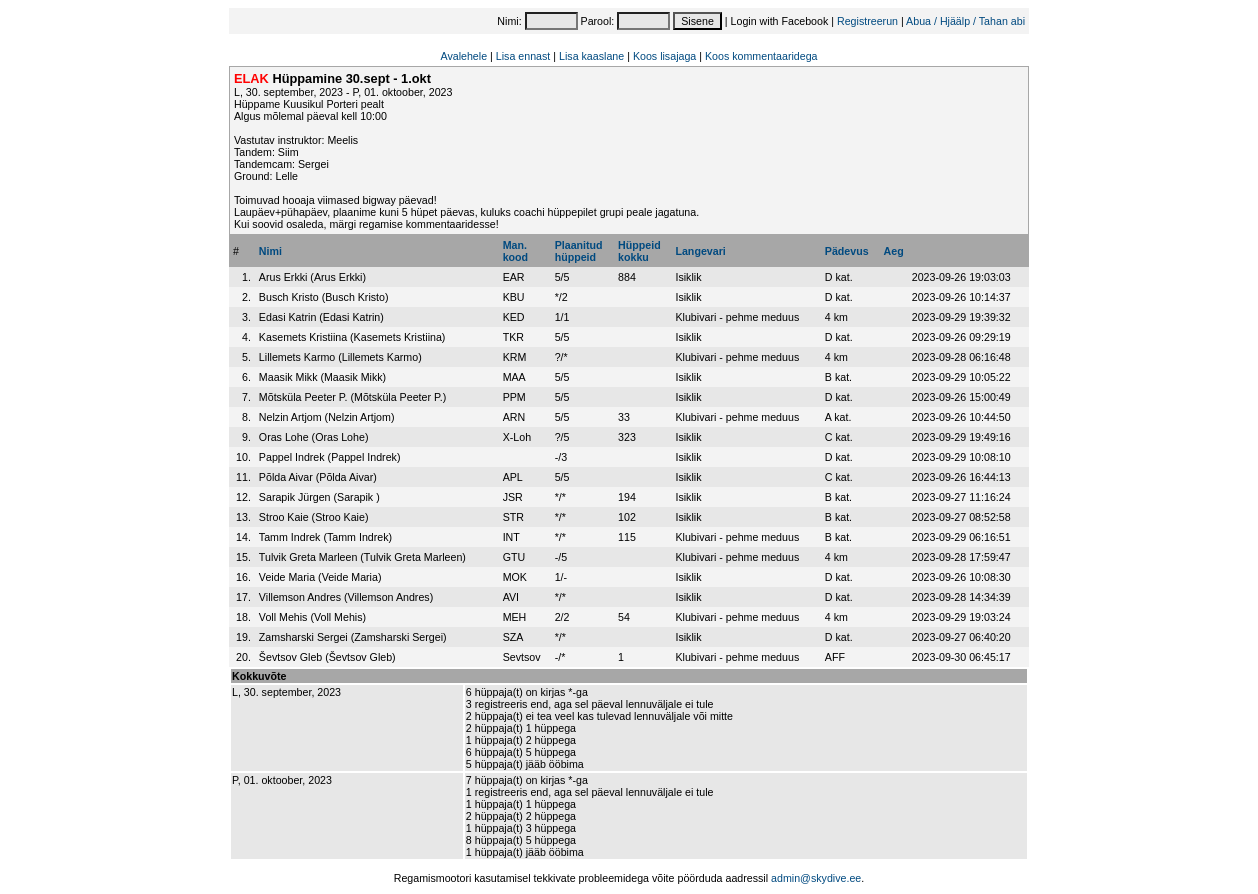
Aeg (894, 251)
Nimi (270, 251)
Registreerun (867, 21)
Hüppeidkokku (639, 251)
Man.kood (515, 251)
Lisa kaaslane (591, 56)
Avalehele (463, 56)
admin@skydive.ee (816, 878)
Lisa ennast (523, 56)
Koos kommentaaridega (761, 56)
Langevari (700, 251)
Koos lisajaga (664, 56)
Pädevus (847, 251)
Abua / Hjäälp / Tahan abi (965, 21)
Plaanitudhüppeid (579, 251)
